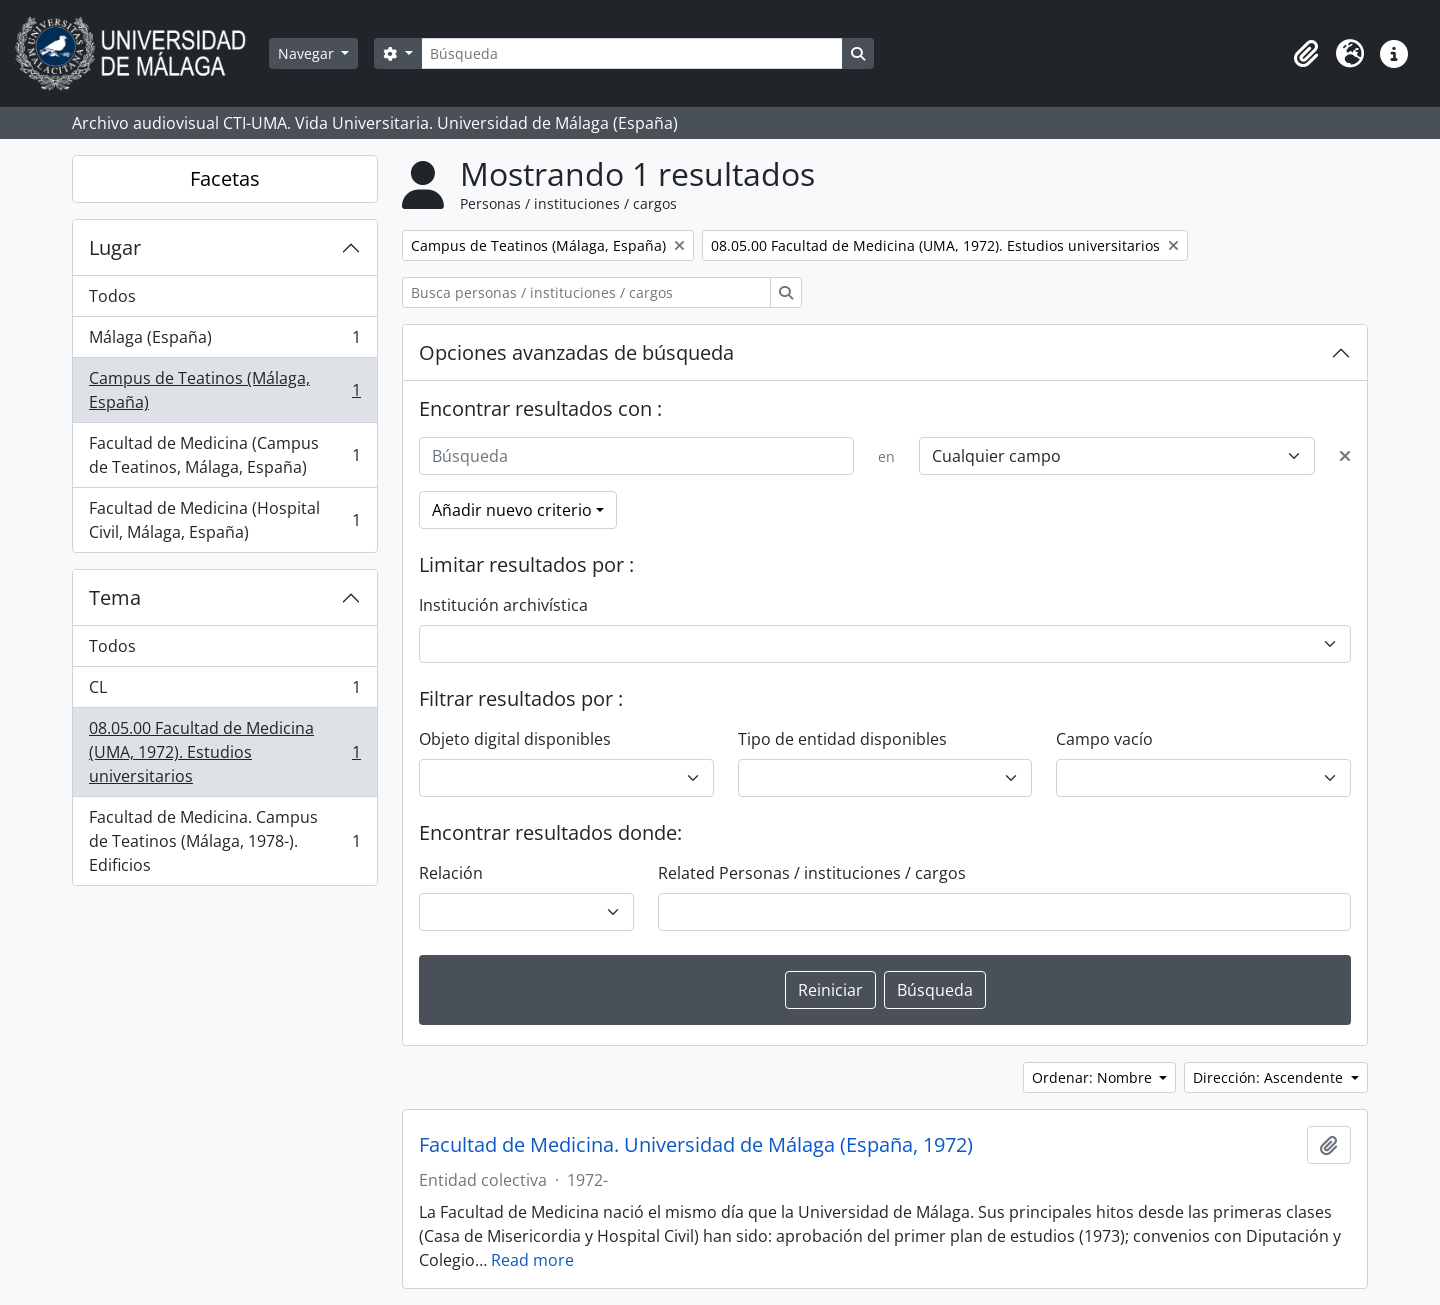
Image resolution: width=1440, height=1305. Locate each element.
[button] (1306, 54)
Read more (532, 1260)
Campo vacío (1104, 739)
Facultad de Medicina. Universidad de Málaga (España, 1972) (696, 1145)
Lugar (115, 247)
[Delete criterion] (1345, 456)
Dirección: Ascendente (1270, 1077)
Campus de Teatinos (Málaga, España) (224, 390)
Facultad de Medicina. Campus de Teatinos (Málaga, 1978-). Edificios (224, 841)
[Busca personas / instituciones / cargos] (586, 292)
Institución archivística (503, 605)
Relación (451, 873)
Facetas (225, 178)
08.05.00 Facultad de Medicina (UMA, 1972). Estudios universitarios (224, 752)
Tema (115, 597)
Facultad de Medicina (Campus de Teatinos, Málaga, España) (224, 455)
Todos (112, 296)
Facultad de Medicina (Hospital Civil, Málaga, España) (224, 520)
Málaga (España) (224, 341)
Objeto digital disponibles (515, 739)
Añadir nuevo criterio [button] (512, 510)
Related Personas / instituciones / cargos (812, 873)
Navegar (308, 53)
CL (224, 691)
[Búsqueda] (632, 53)
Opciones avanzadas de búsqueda (576, 352)
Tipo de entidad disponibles (842, 739)
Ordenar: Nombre (1094, 1077)
